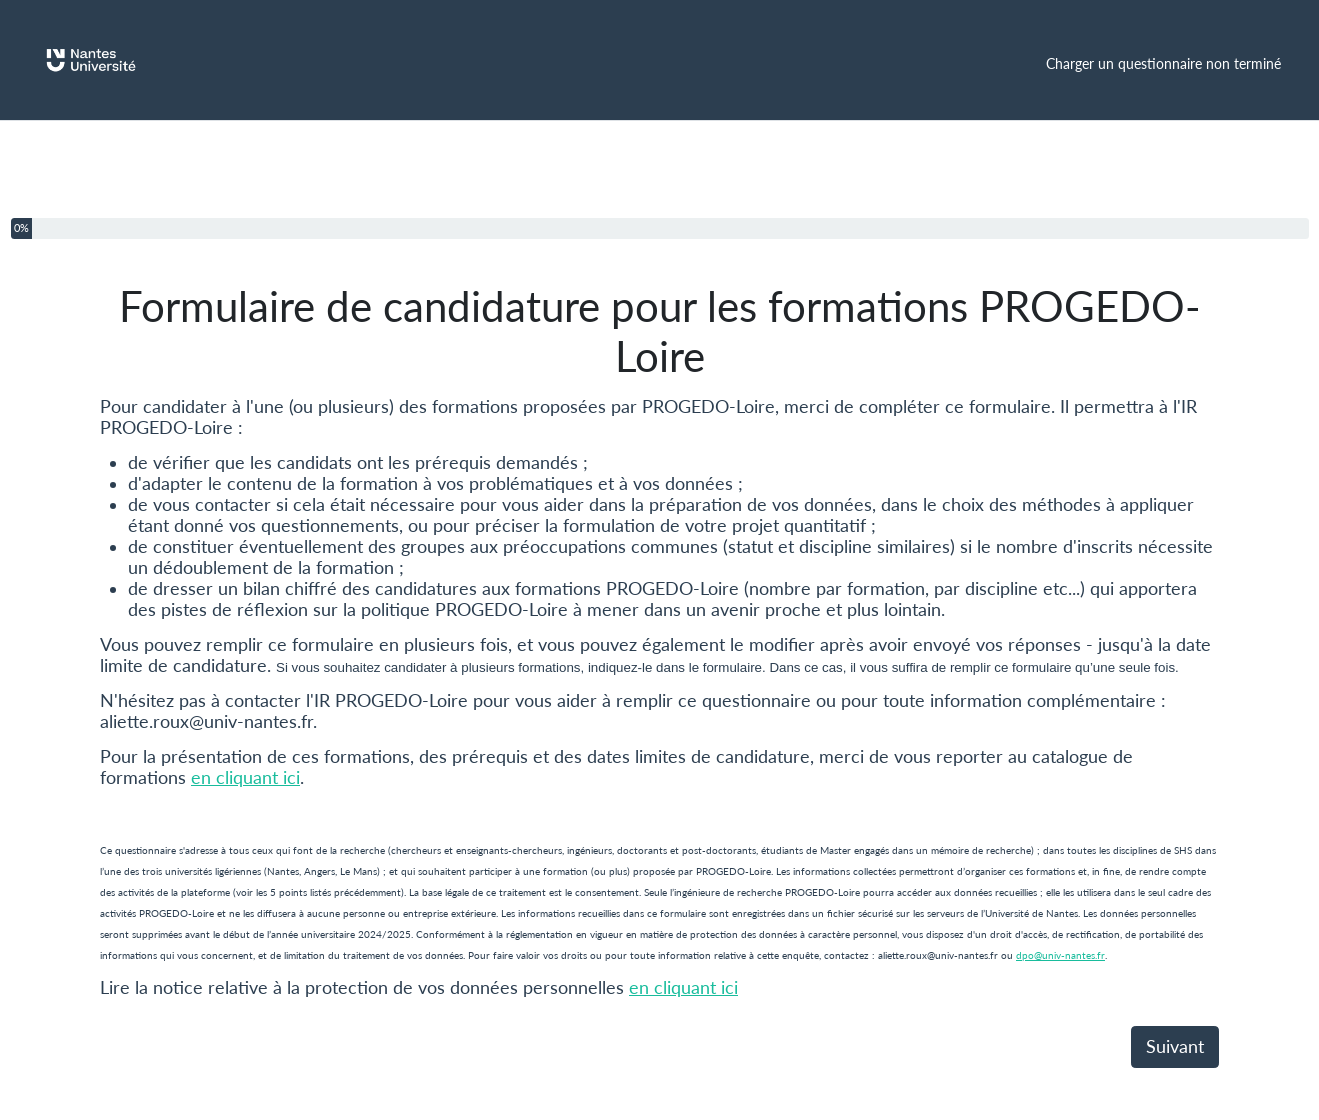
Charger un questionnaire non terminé (1163, 63)
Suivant (1175, 1046)
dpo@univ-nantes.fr (1060, 955)
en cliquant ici (245, 777)
